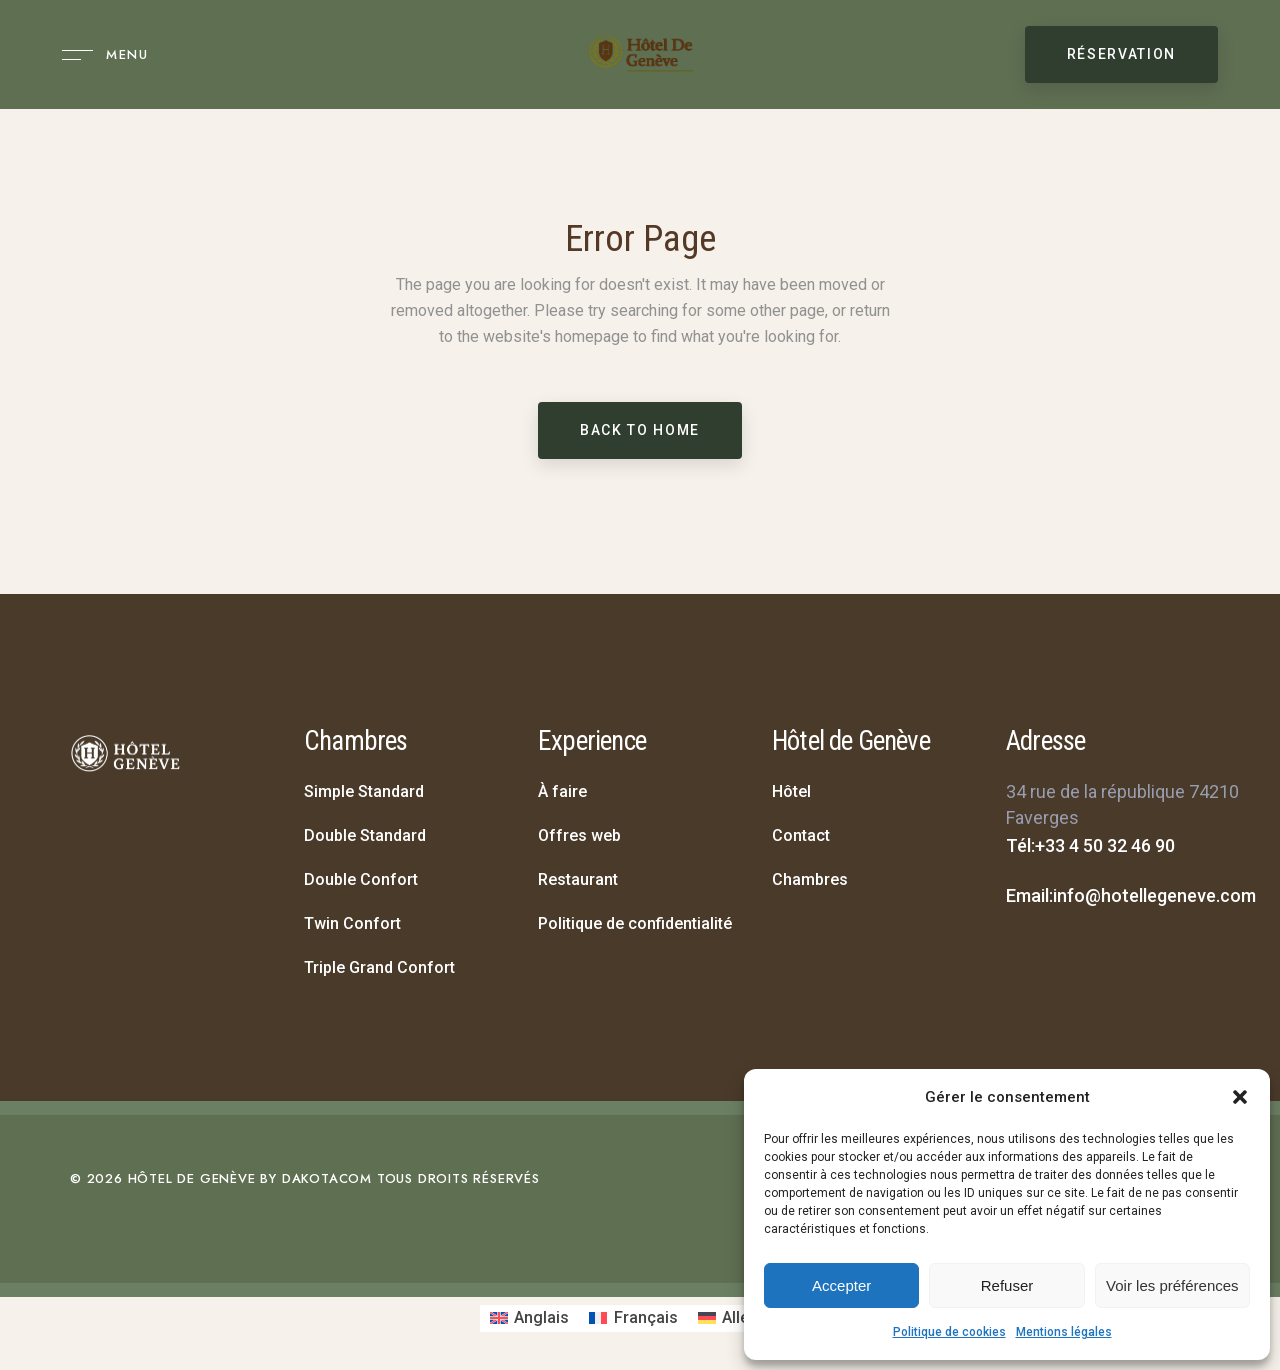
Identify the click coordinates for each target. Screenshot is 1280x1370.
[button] (1240, 1097)
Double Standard (365, 835)
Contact (801, 835)
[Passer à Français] (633, 1319)
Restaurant (578, 879)
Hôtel (791, 791)
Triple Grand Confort (379, 967)
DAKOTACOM (327, 1178)
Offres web (579, 835)
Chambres (810, 879)
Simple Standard (364, 791)
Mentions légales (1064, 1332)
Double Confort (361, 879)
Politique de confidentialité (635, 923)
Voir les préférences (1172, 1285)
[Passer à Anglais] (529, 1319)
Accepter (841, 1285)
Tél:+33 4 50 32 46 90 (1090, 845)
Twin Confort (352, 923)
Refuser (1007, 1285)
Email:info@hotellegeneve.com (1131, 895)
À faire (562, 791)
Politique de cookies (949, 1332)
